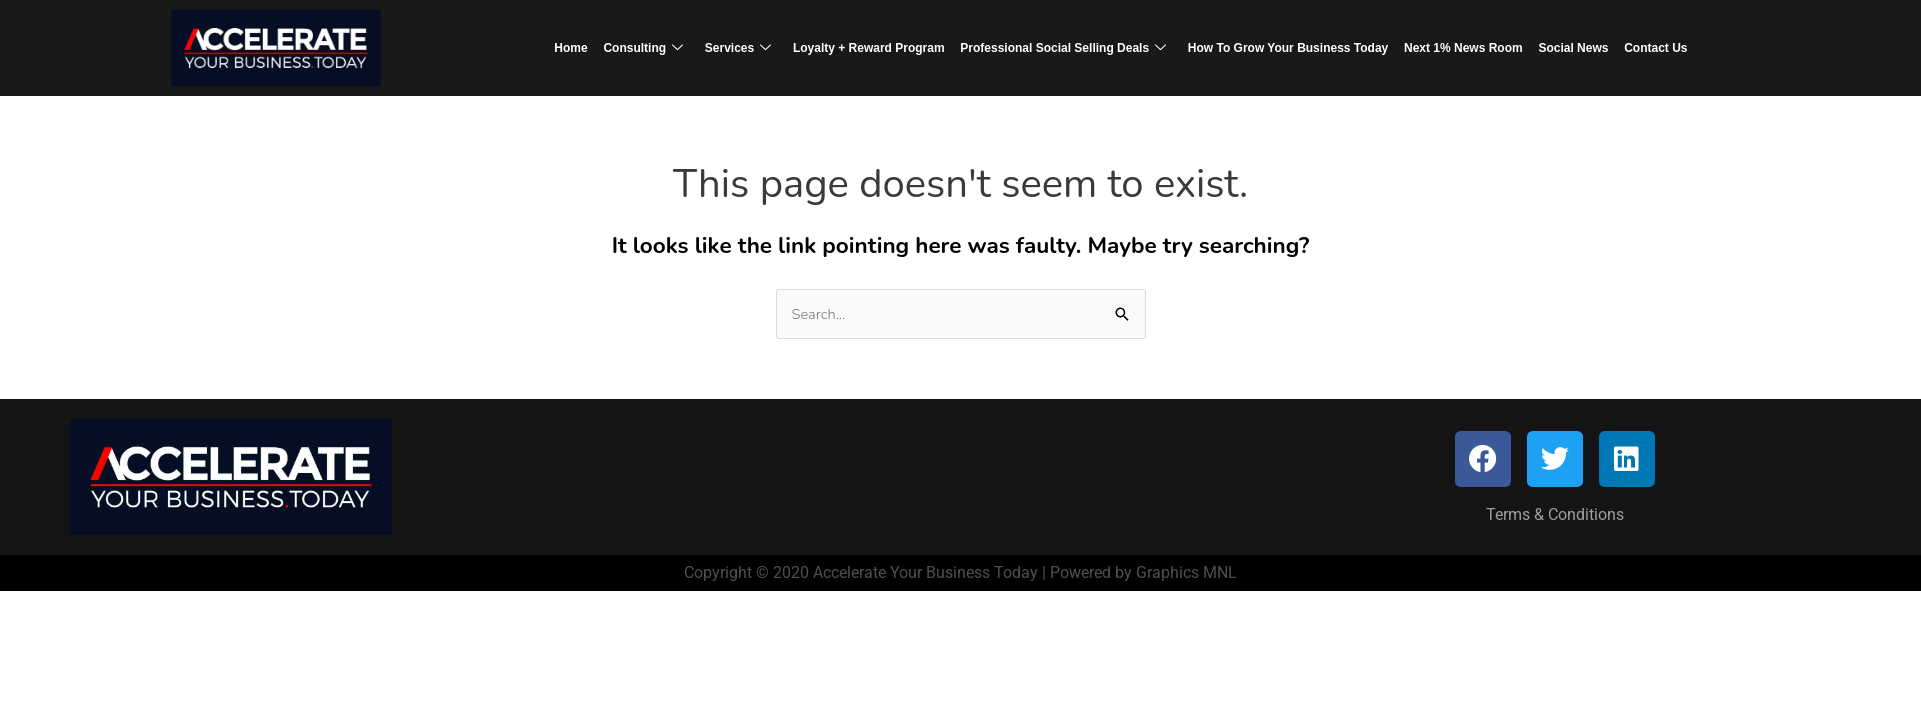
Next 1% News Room (1458, 47)
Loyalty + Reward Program (872, 47)
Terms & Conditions (1555, 515)
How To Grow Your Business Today (1285, 47)
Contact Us (1644, 47)
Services (743, 47)
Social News (1565, 47)
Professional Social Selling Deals (1063, 47)
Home (581, 47)
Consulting (652, 47)
